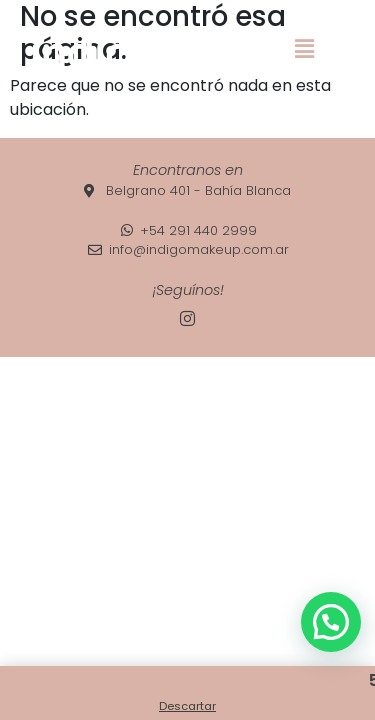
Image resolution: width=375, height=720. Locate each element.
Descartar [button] (187, 706)
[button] (304, 49)
